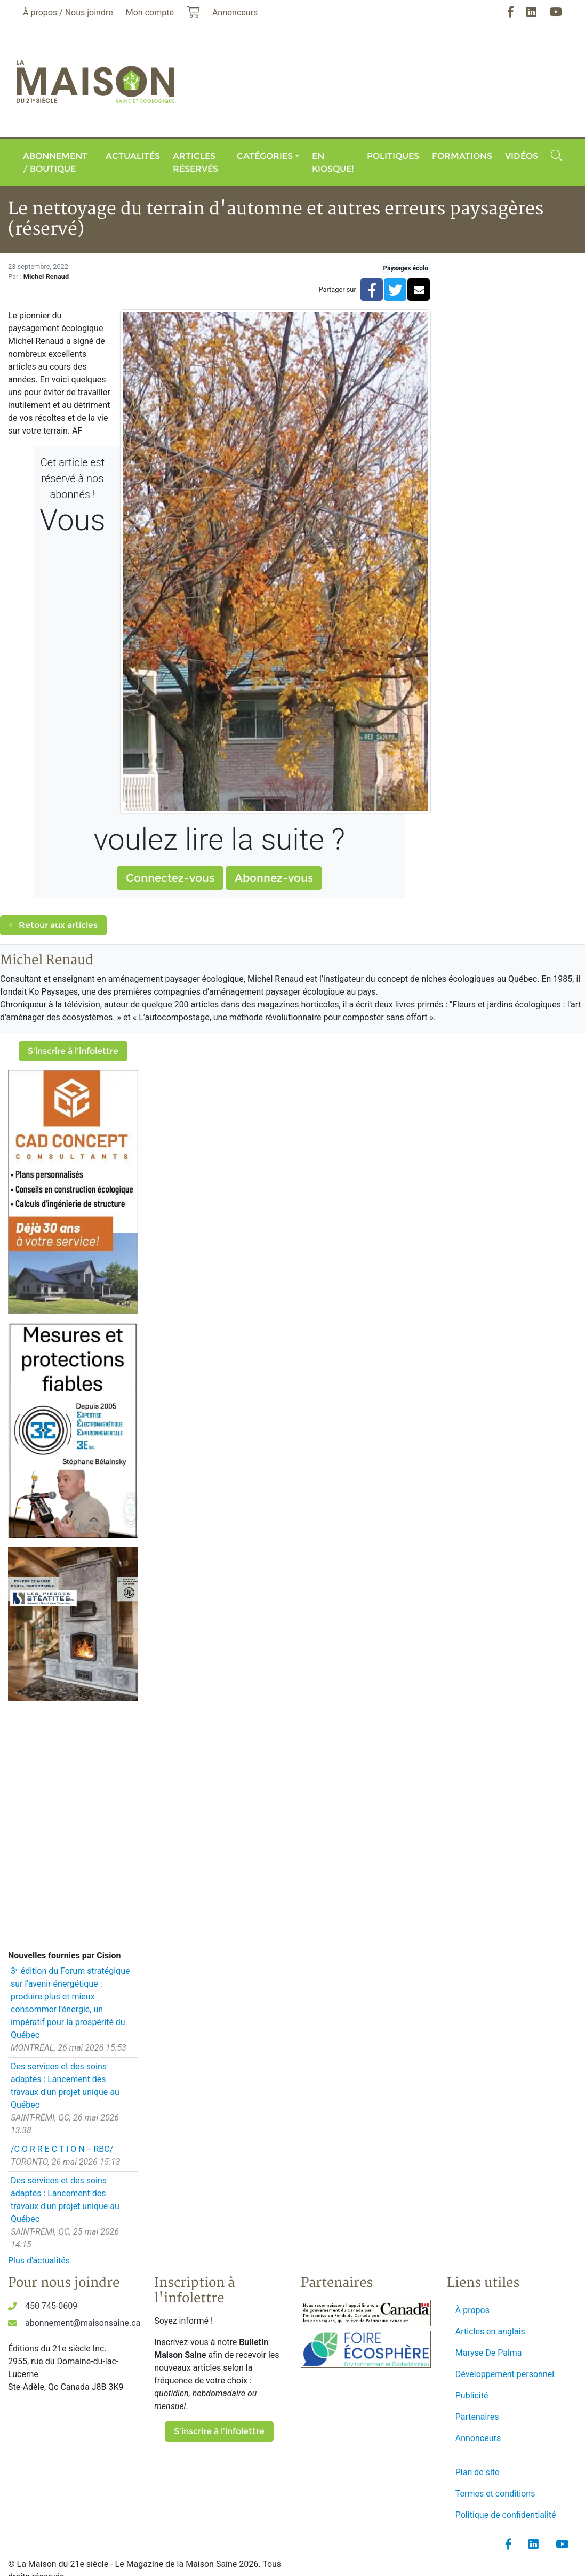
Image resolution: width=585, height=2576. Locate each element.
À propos (472, 2310)
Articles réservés (195, 162)
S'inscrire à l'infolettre (73, 1051)
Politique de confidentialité (505, 2515)
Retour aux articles (53, 925)
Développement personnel (504, 2374)
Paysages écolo (405, 268)
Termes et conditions (495, 2494)
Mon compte (150, 12)
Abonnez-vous (274, 877)
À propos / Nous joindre (68, 12)
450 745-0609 (51, 2306)
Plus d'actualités (39, 2260)
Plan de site (477, 2472)
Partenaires (477, 2417)
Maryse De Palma (488, 2353)
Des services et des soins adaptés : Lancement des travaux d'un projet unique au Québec (65, 2085)
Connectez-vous (170, 877)
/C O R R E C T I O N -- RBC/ (62, 2149)
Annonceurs (478, 2438)
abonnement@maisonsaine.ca (82, 2323)
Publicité (471, 2395)
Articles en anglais (490, 2331)
